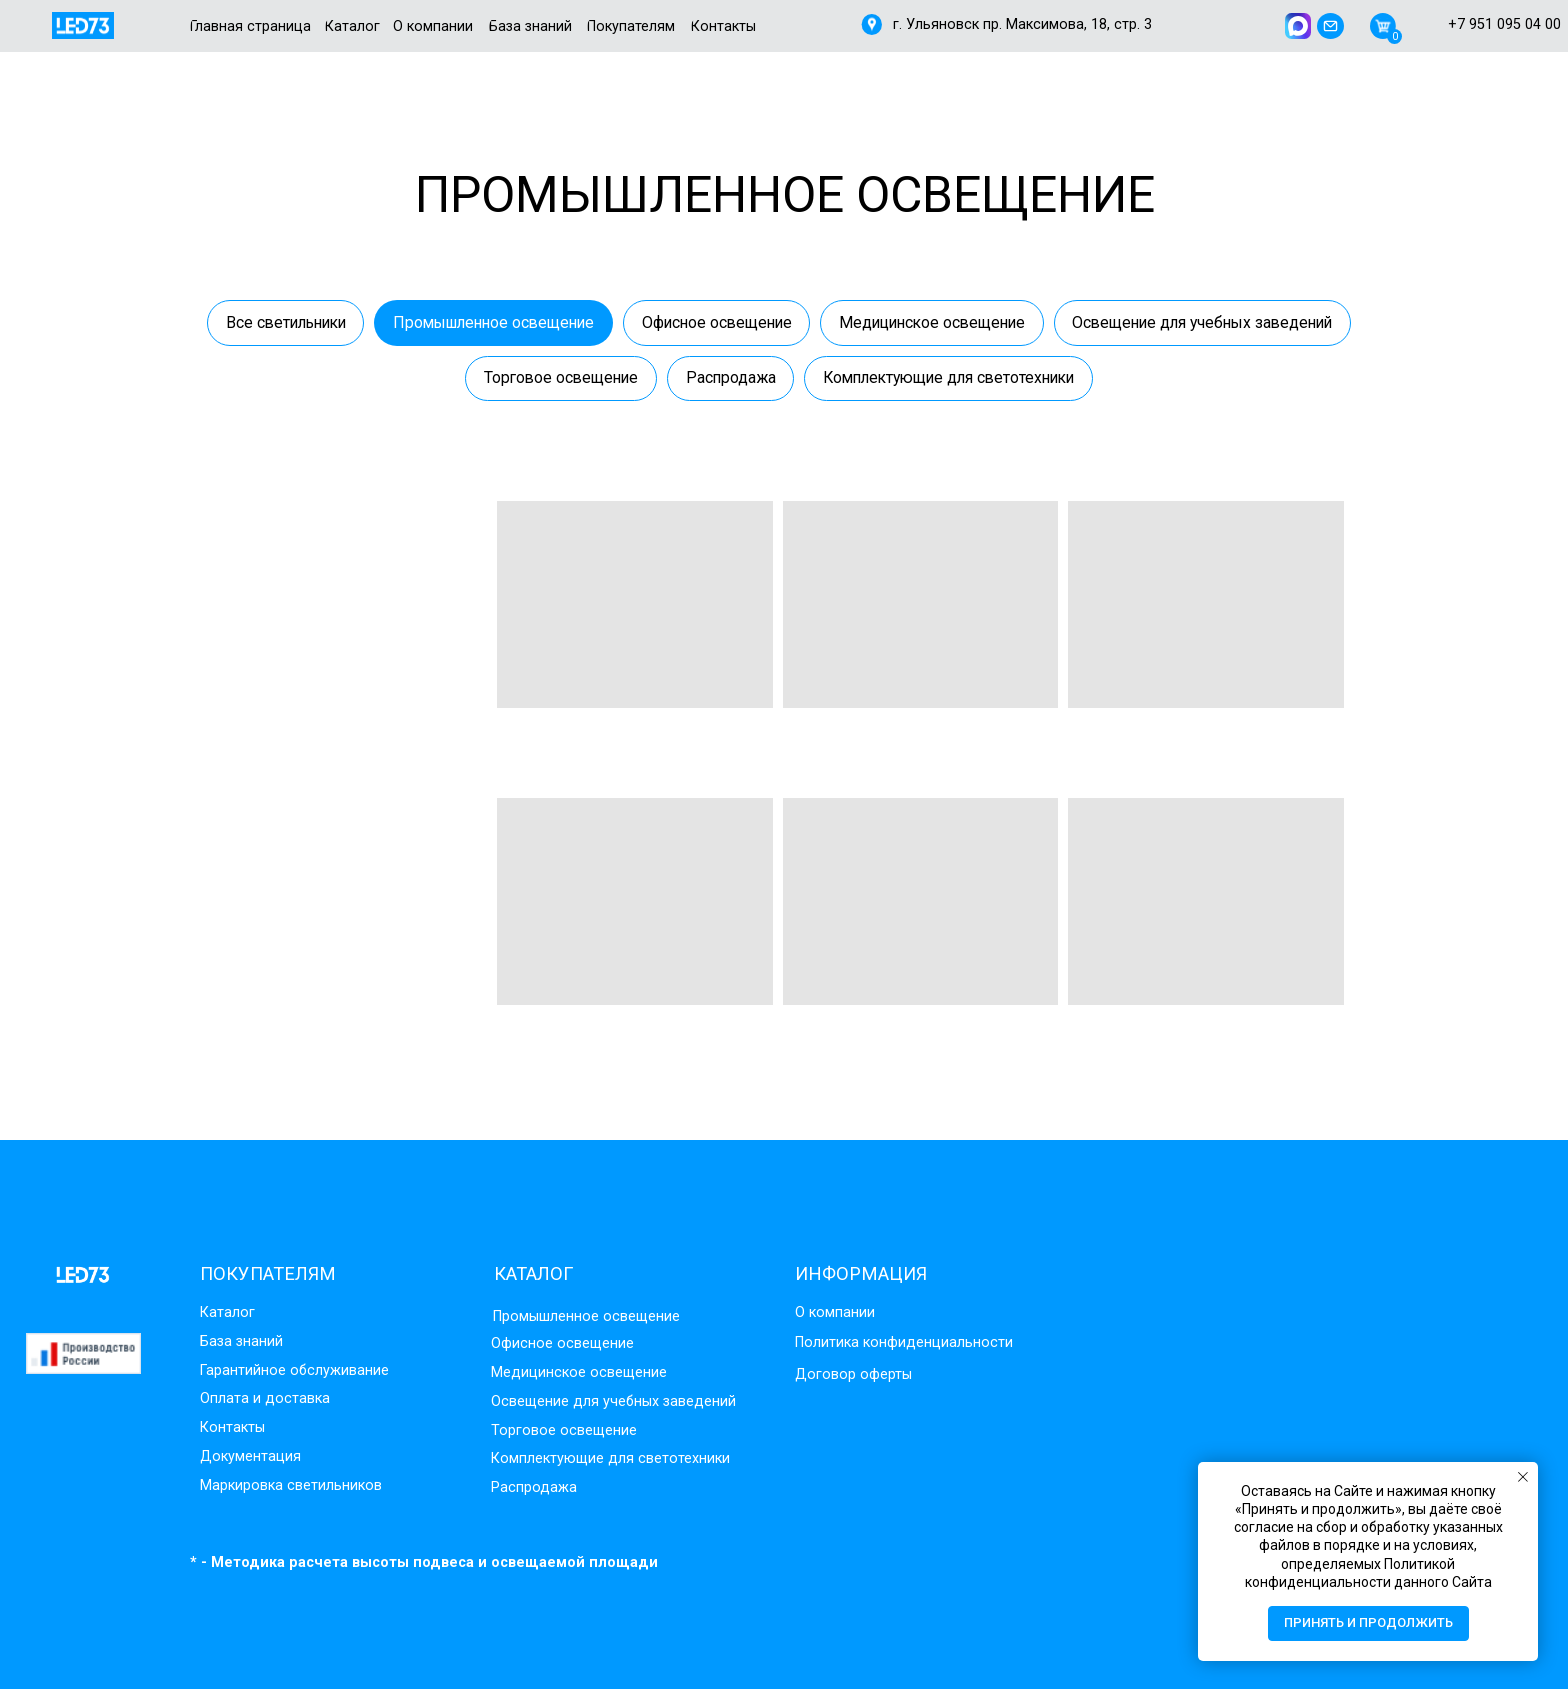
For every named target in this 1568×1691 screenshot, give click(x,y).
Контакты (232, 1429)
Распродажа (886, 379)
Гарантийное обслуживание (294, 1372)
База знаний (241, 1343)
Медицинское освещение (1099, 322)
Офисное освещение (876, 322)
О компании (835, 1314)
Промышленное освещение (644, 322)
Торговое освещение (712, 379)
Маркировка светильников (291, 1487)
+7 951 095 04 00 (1504, 24)
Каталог (227, 1314)
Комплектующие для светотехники (1112, 379)
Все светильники (426, 322)
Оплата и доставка (265, 1401)
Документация (250, 1458)
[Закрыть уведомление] (1523, 1477)
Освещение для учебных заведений (449, 379)
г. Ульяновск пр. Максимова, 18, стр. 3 (1022, 24)
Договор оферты (853, 1376)
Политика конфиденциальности (904, 1344)
